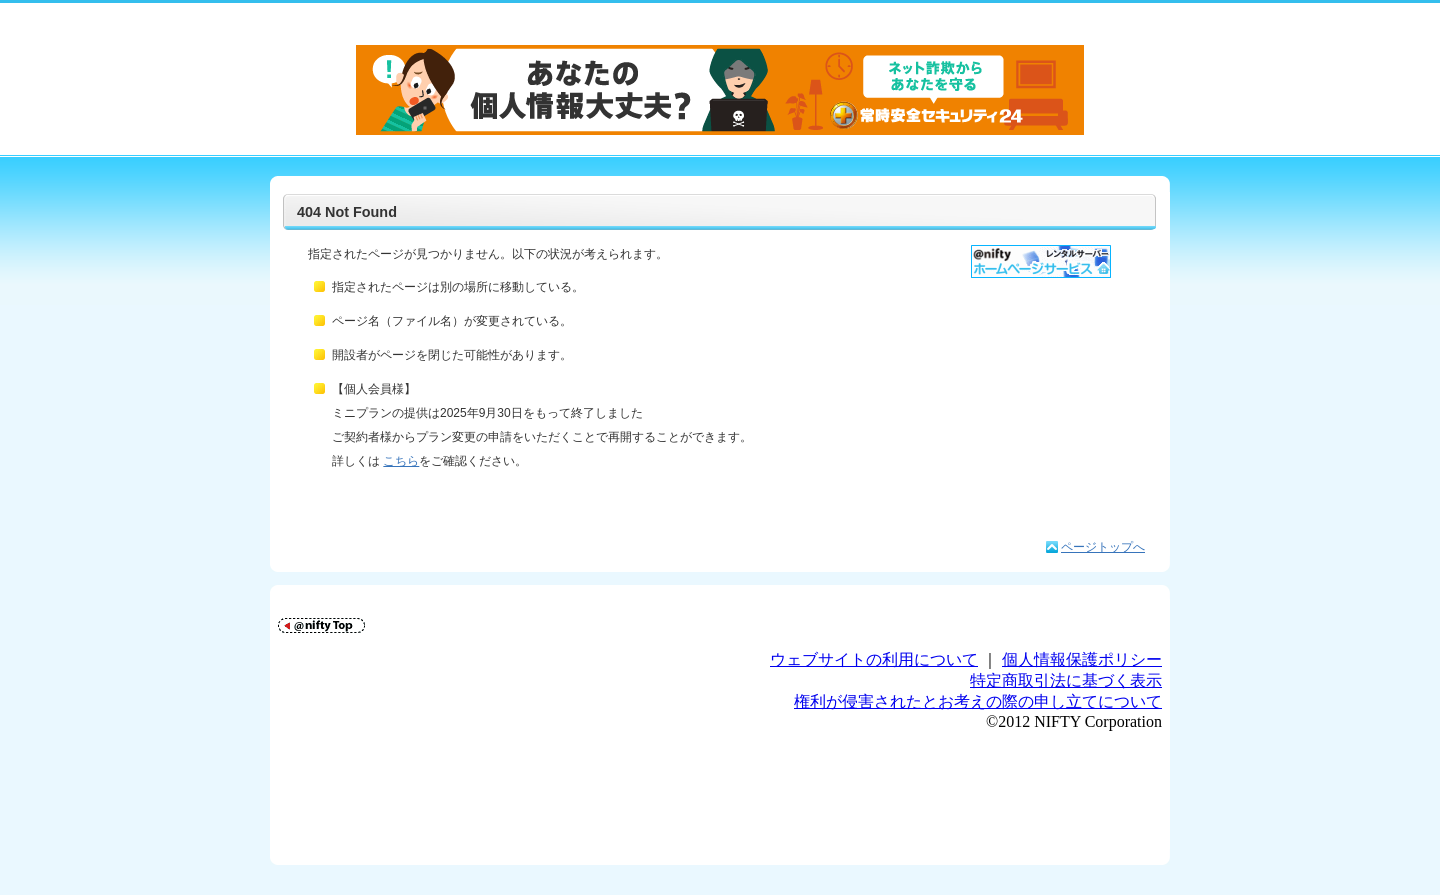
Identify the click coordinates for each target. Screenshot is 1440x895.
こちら (401, 461)
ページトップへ (1103, 547)
